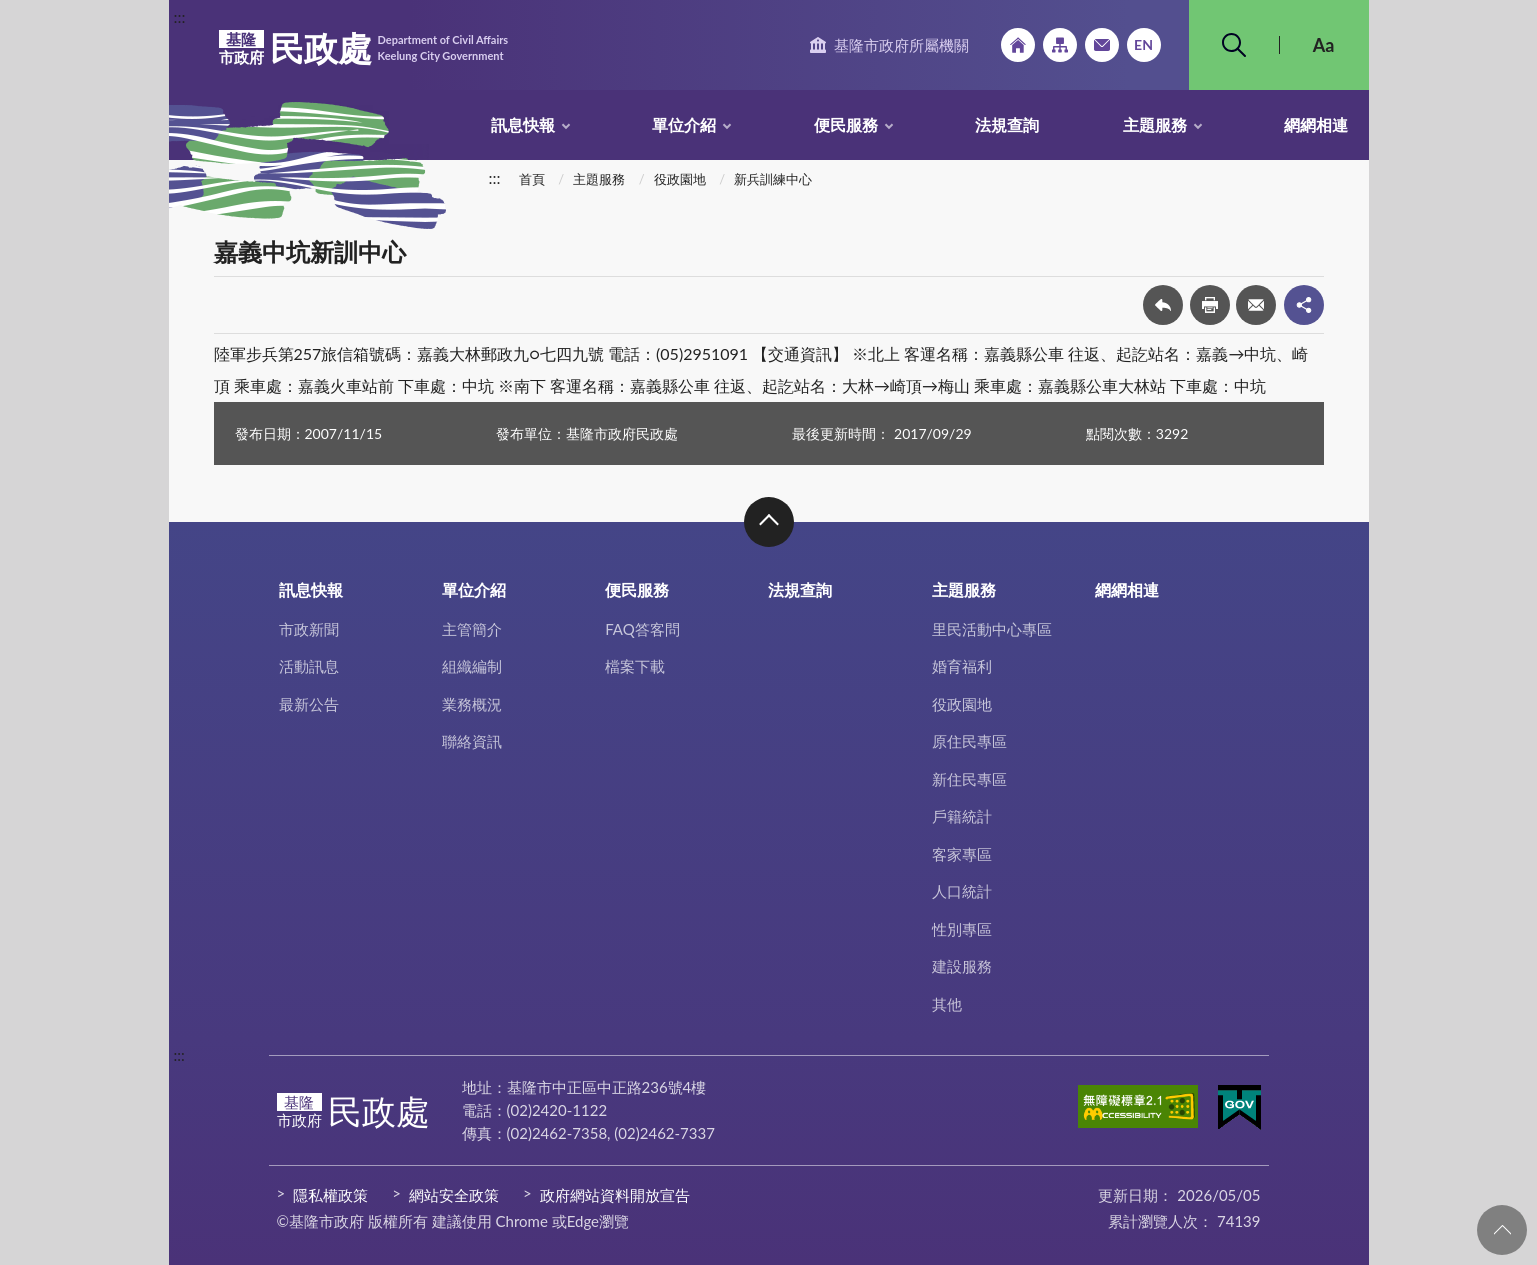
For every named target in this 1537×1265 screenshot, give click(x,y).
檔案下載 (635, 666)
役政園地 (680, 179)
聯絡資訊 (472, 741)
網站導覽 (1060, 45)
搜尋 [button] (1234, 45)
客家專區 (962, 854)
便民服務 (846, 124)
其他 (947, 1004)
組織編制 (472, 666)
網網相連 (1316, 124)
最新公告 (309, 704)
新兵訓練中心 (773, 179)
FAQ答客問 (642, 629)
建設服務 (962, 966)
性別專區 (962, 929)
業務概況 (472, 704)
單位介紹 (684, 124)
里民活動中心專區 (992, 629)
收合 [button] (769, 522)
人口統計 (962, 891)
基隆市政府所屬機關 (901, 45)
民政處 (364, 48)
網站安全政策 (454, 1195)
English (1144, 45)
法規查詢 (1007, 124)
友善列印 (1210, 305)
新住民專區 (969, 779)
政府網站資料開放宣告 (615, 1195)
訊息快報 (523, 124)
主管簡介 (472, 629)
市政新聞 (309, 629)
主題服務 (1155, 124)
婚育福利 (962, 666)
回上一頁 (1163, 305)
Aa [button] (1324, 45)
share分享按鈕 (1304, 305)
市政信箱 (1102, 45)
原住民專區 (969, 741)
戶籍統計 (962, 816)
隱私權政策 (330, 1195)
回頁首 (1502, 1230)
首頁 (532, 179)
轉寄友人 (1256, 305)
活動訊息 (309, 666)
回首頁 (1018, 45)
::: (180, 16)
